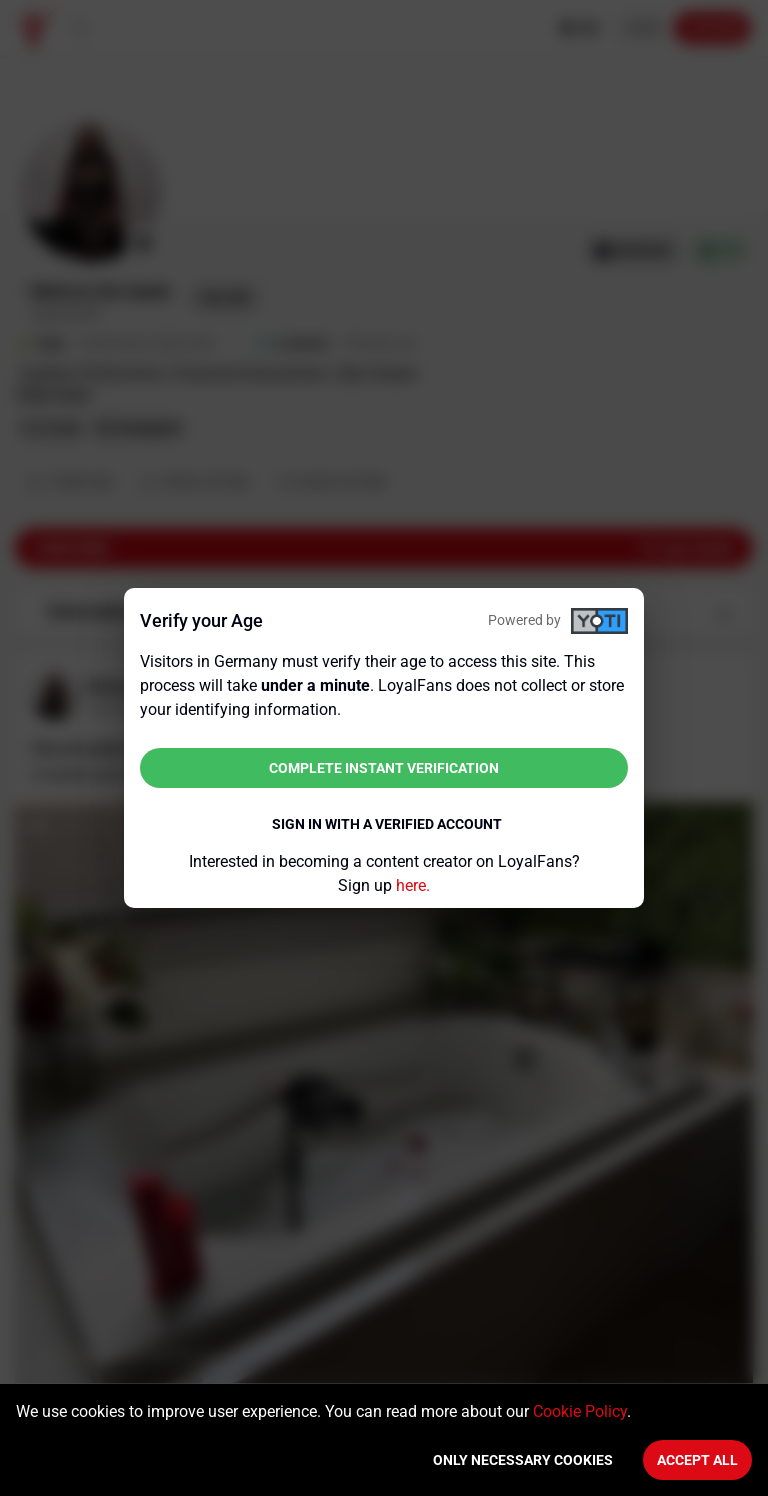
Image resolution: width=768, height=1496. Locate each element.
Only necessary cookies (523, 1460)
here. (413, 885)
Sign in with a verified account (387, 824)
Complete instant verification (384, 768)
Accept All (697, 1460)
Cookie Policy (580, 1411)
